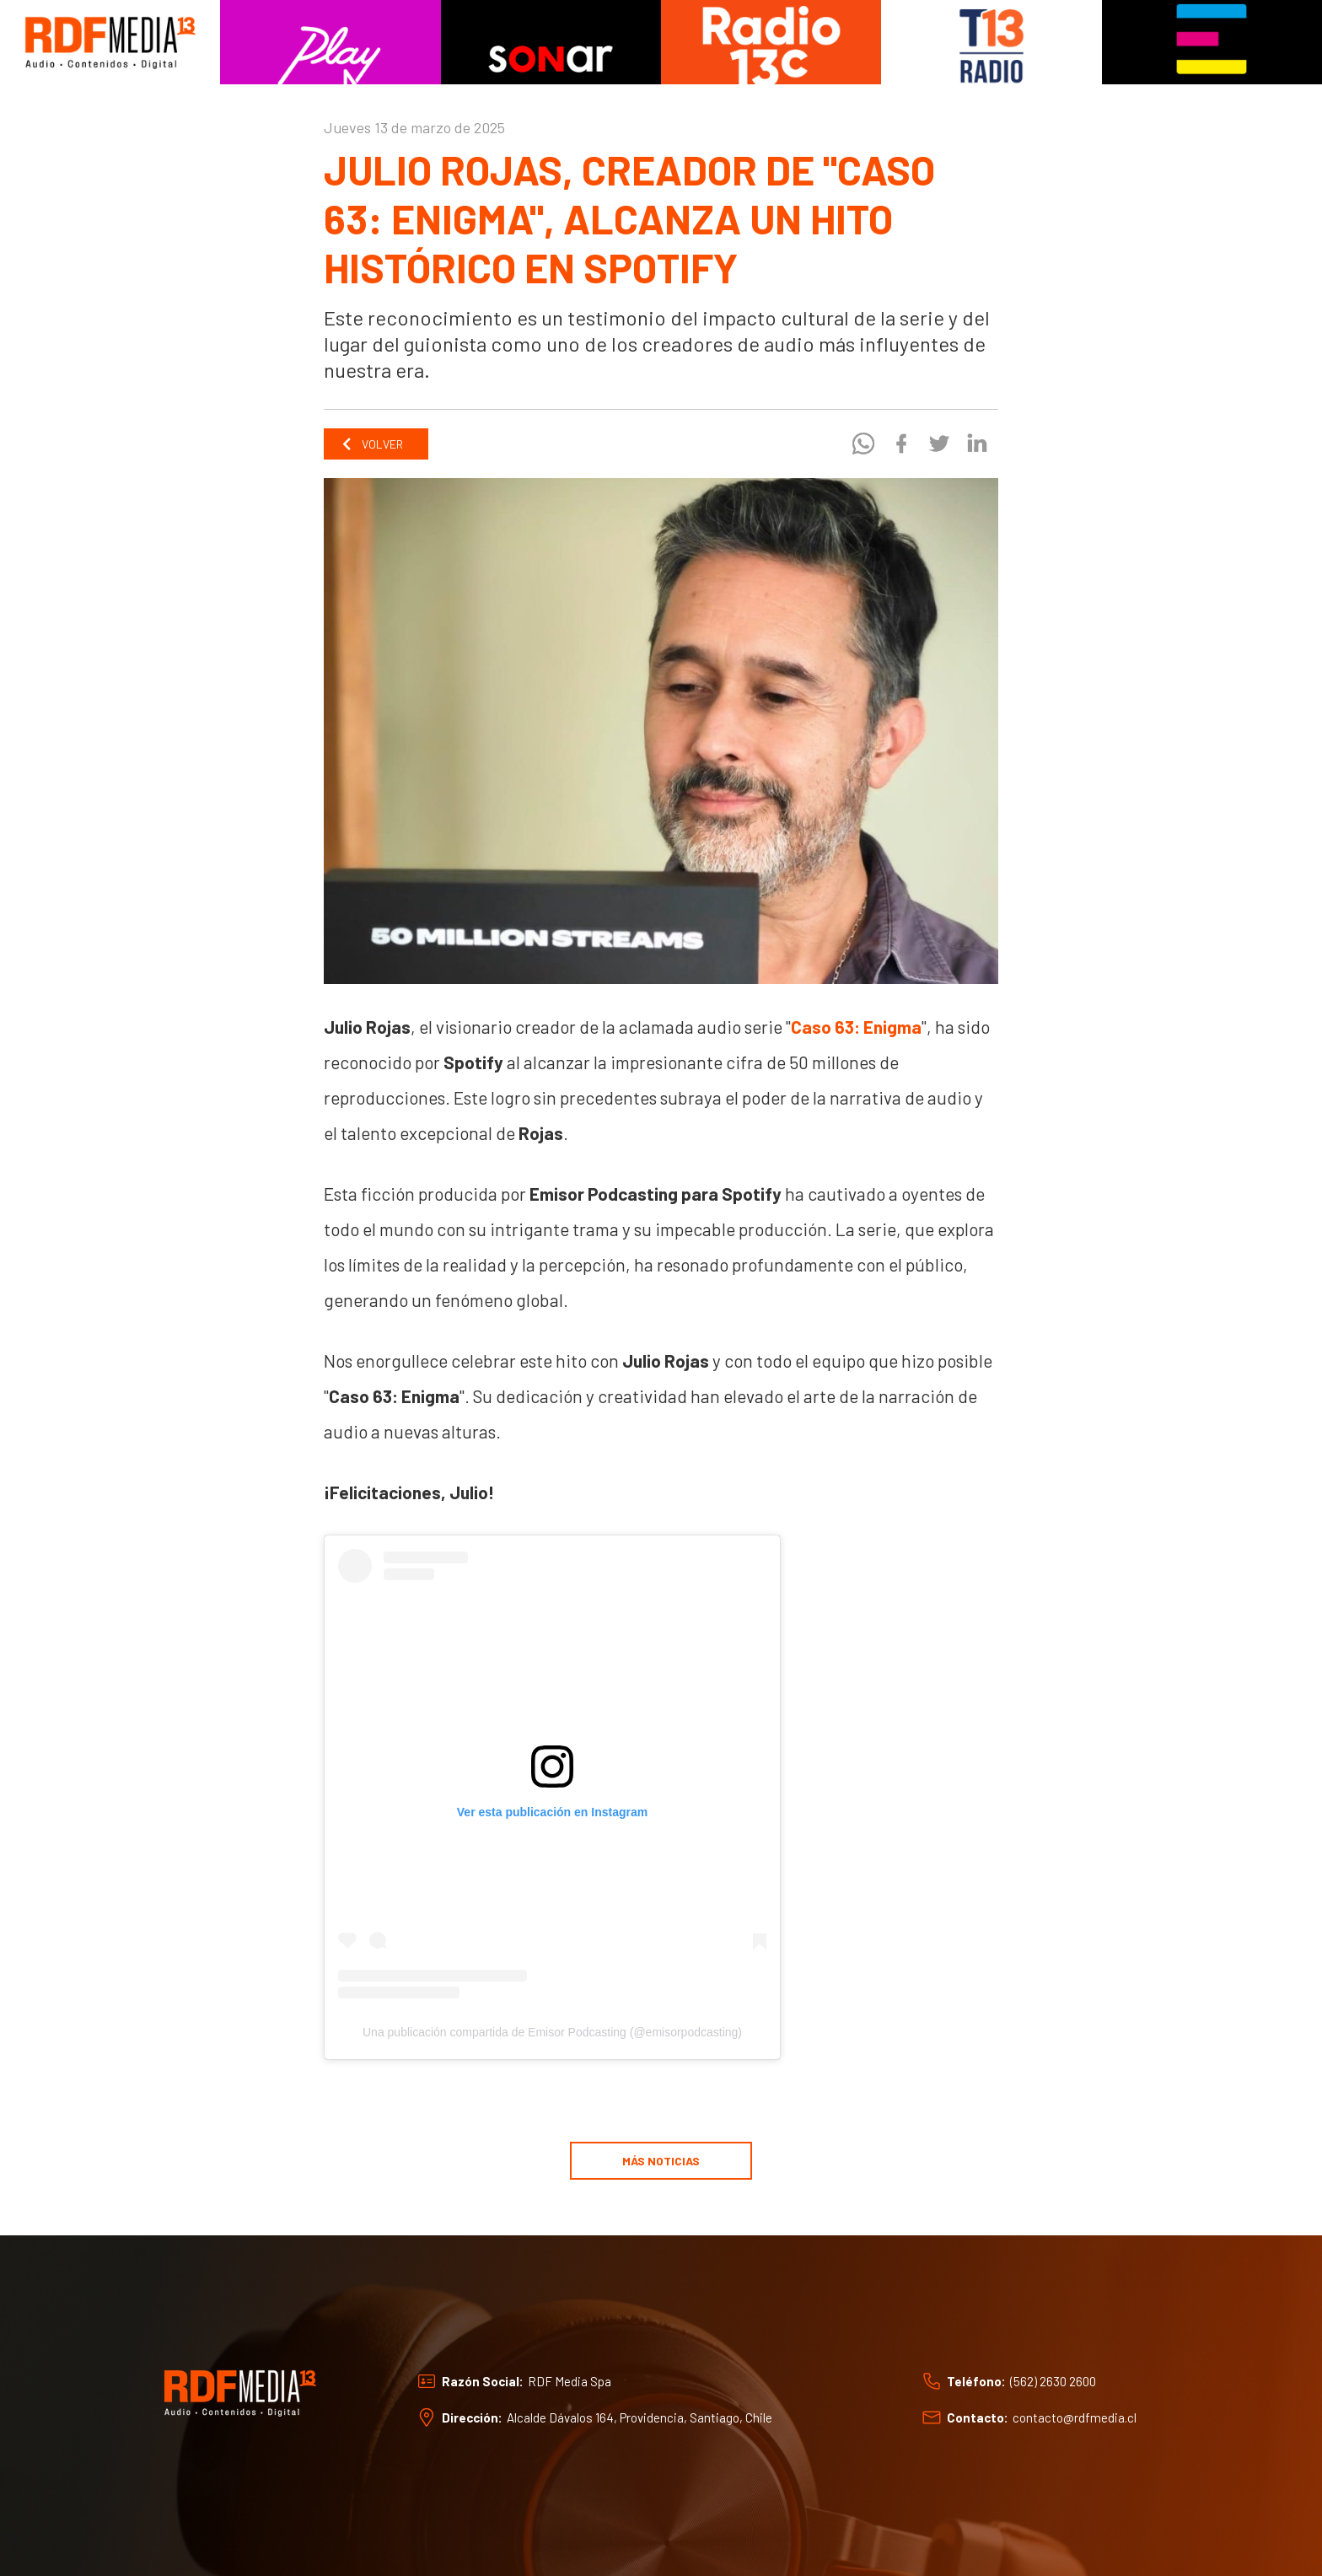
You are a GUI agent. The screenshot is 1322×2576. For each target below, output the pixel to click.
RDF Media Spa (569, 2381)
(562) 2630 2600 (1053, 2381)
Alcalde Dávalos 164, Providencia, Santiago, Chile (639, 2417)
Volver (372, 444)
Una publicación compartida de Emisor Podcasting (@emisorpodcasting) (552, 2032)
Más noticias (661, 2161)
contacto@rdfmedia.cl (1075, 2417)
